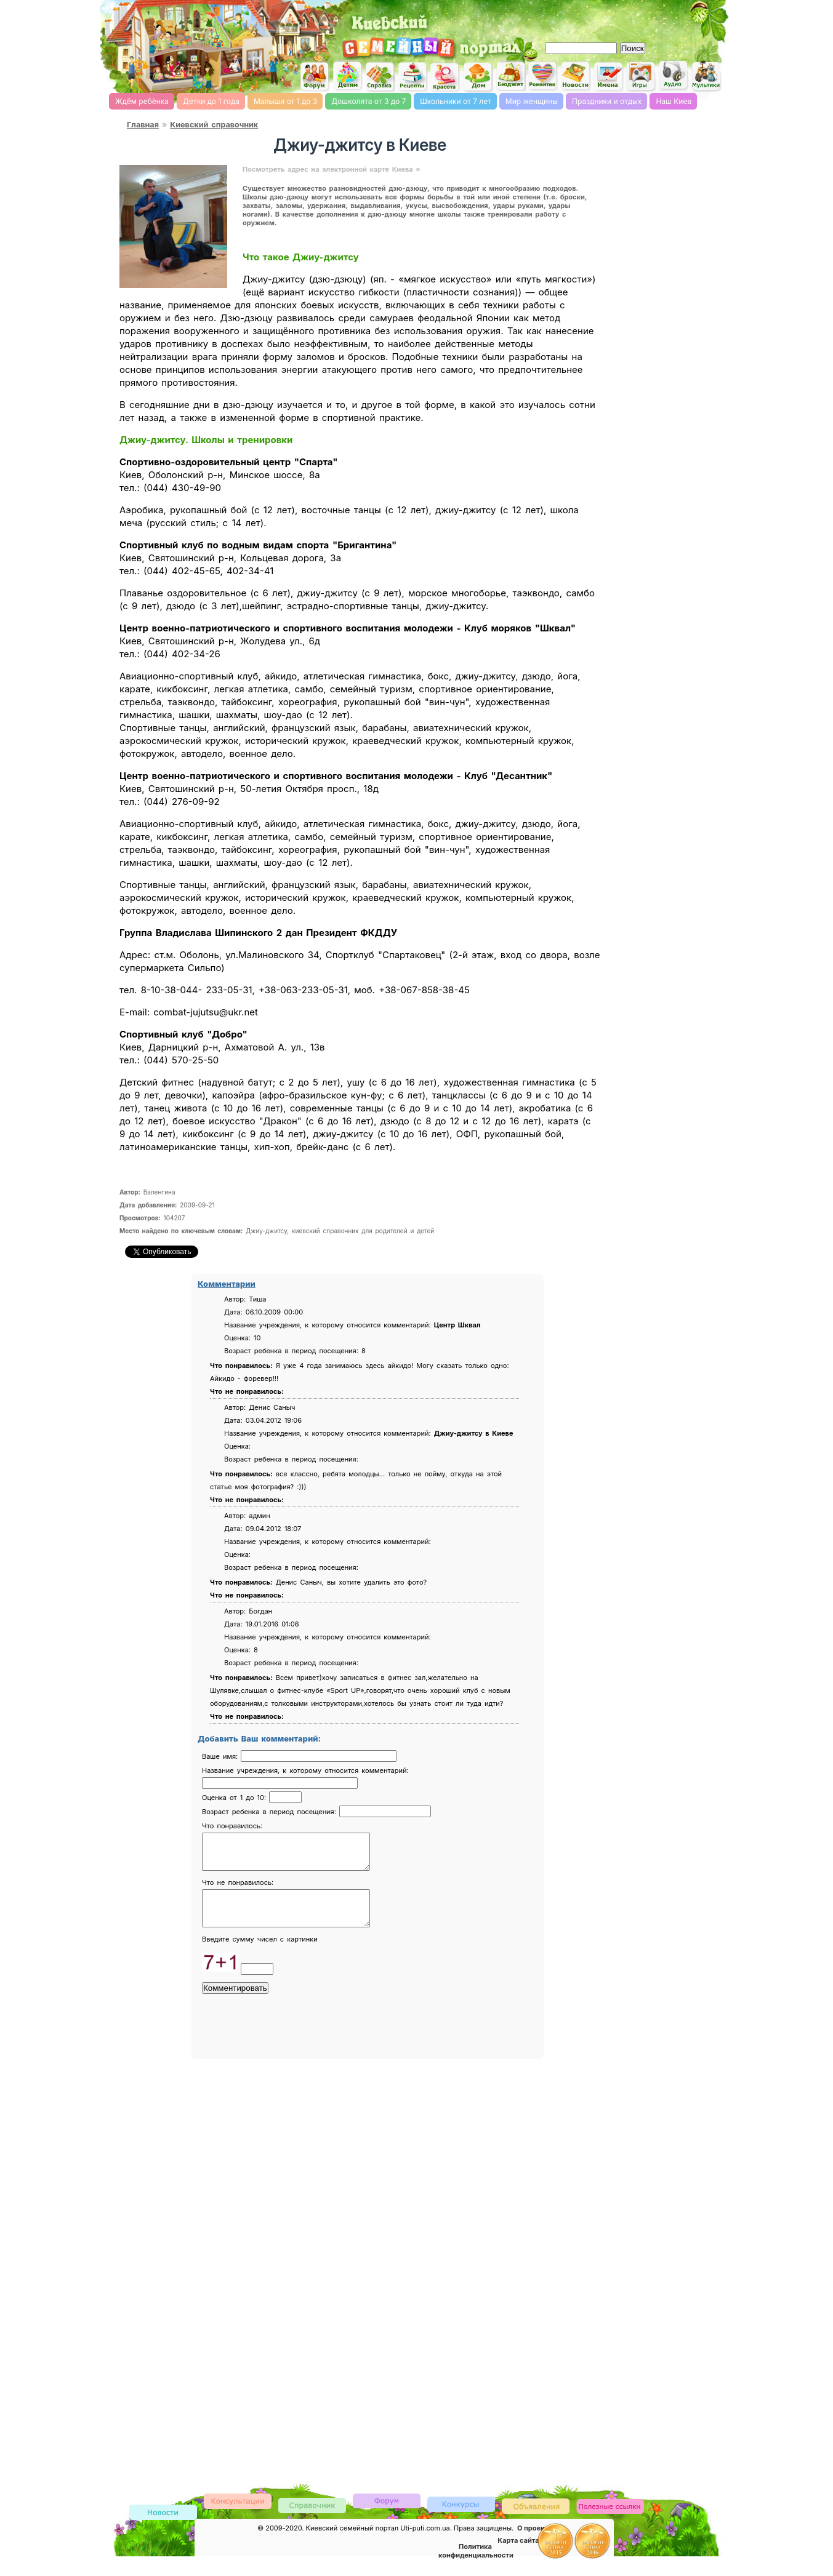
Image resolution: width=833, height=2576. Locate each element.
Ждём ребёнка (142, 101)
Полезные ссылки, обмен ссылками (610, 2521)
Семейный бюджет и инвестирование (510, 75)
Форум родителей (387, 2514)
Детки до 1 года (211, 101)
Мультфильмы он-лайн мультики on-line (706, 76)
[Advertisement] (582, 18)
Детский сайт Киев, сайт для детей (347, 76)
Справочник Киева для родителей (379, 76)
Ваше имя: (221, 1756)
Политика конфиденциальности (475, 2565)
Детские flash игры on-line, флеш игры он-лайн (641, 76)
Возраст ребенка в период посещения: (270, 1811)
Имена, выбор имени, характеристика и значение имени (608, 77)
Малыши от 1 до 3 (285, 101)
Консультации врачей (238, 2515)
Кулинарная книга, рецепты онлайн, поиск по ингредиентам (412, 76)
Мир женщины (531, 101)
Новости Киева (163, 2527)
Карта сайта (518, 2555)
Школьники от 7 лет (455, 101)
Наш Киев (673, 101)
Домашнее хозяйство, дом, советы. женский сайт (477, 77)
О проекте (534, 2542)
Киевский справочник (214, 124)
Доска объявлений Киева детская (535, 2520)
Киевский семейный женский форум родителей (314, 76)
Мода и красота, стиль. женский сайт (445, 77)
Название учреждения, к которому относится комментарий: (305, 1770)
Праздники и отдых (607, 101)
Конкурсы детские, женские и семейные (461, 2518)
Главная (143, 124)
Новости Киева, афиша (575, 76)
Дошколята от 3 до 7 (368, 101)
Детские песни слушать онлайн (673, 75)
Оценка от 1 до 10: (235, 1797)
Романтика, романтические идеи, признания (543, 76)
